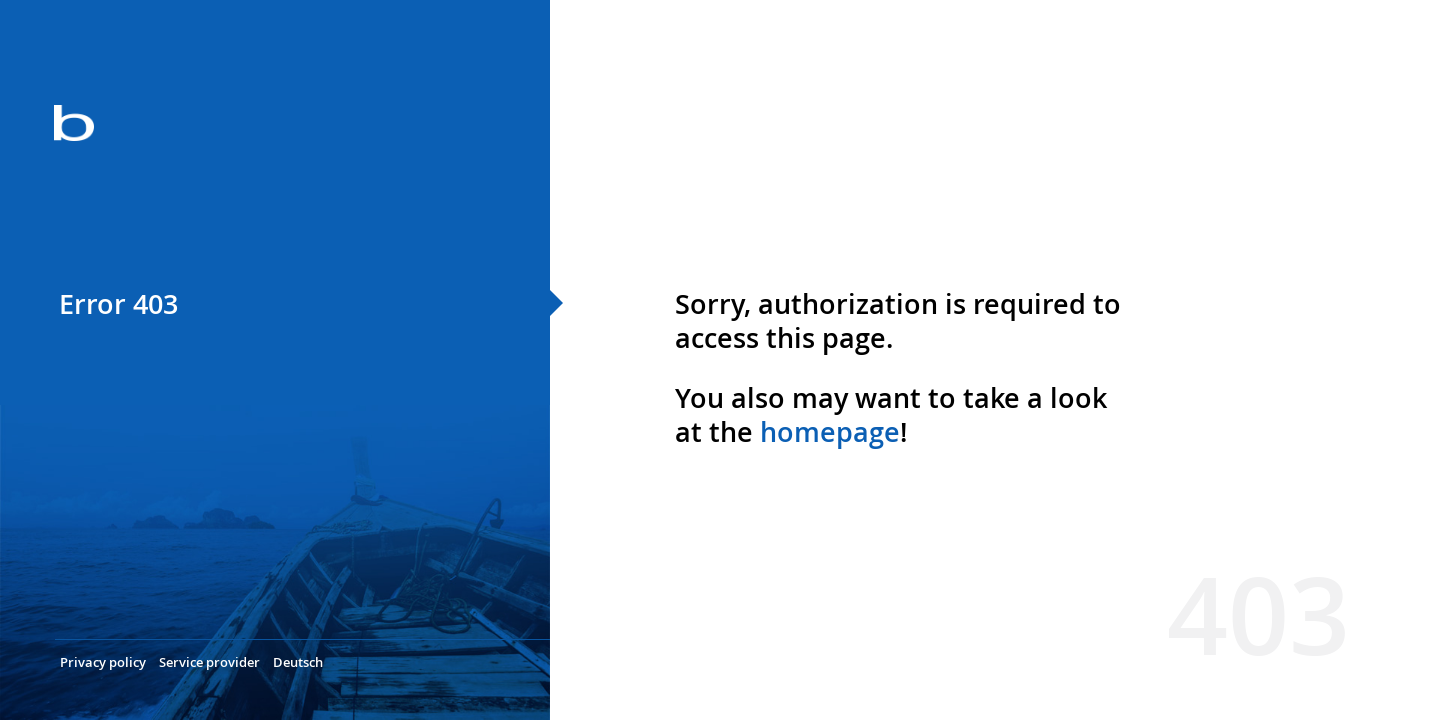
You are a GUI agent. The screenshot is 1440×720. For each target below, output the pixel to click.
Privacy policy (103, 662)
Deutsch (298, 662)
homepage (830, 432)
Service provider (209, 662)
